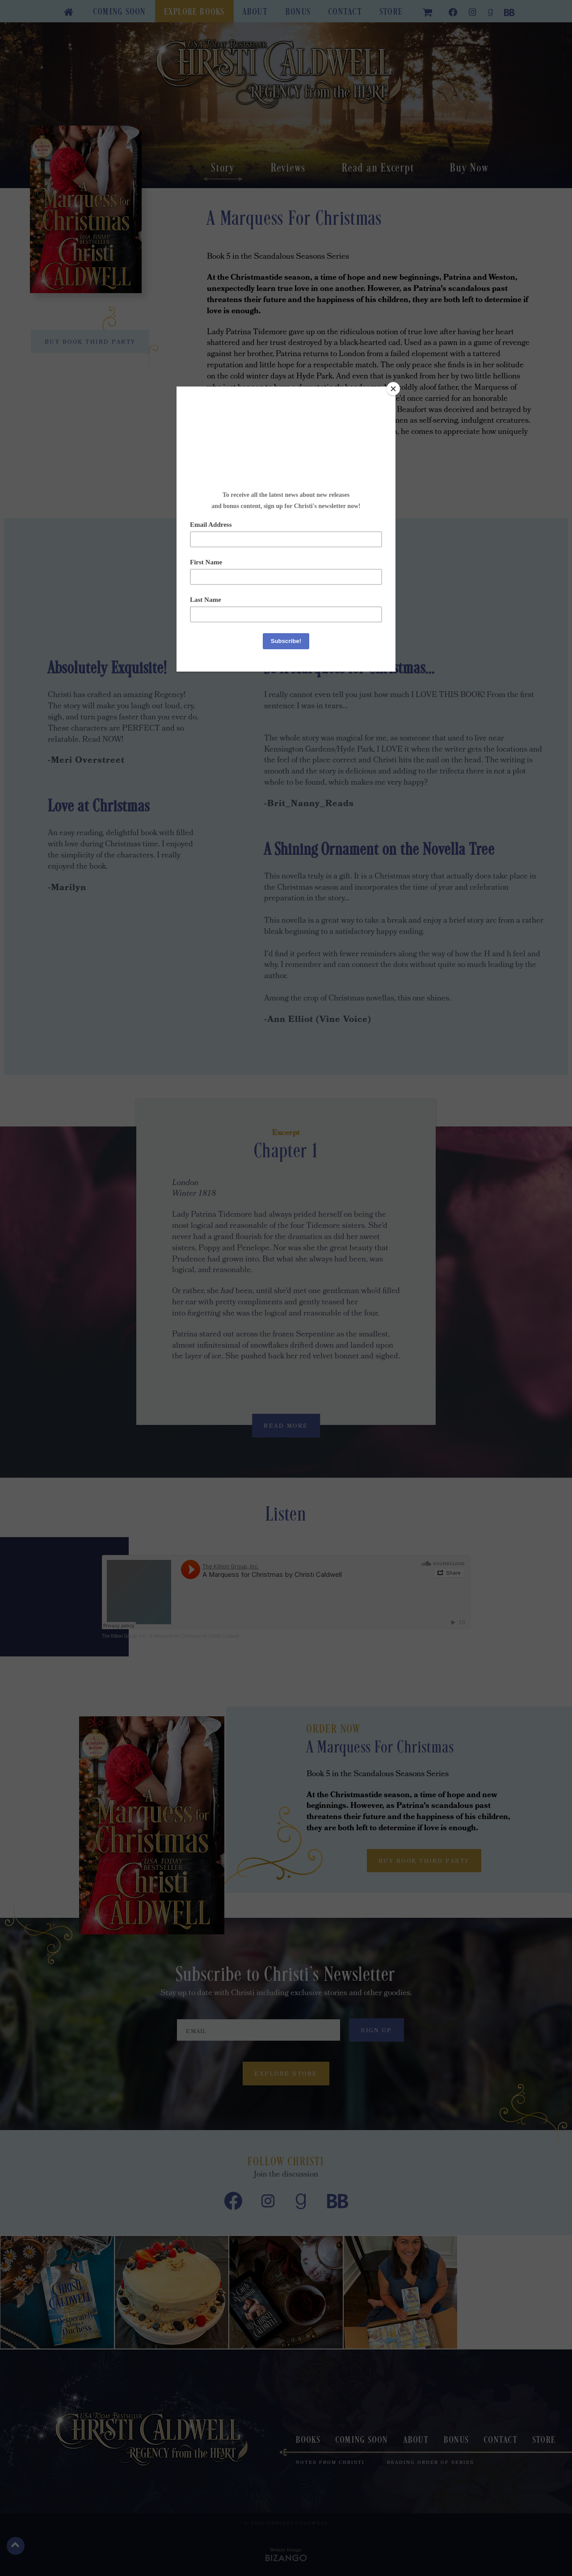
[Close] (393, 388)
